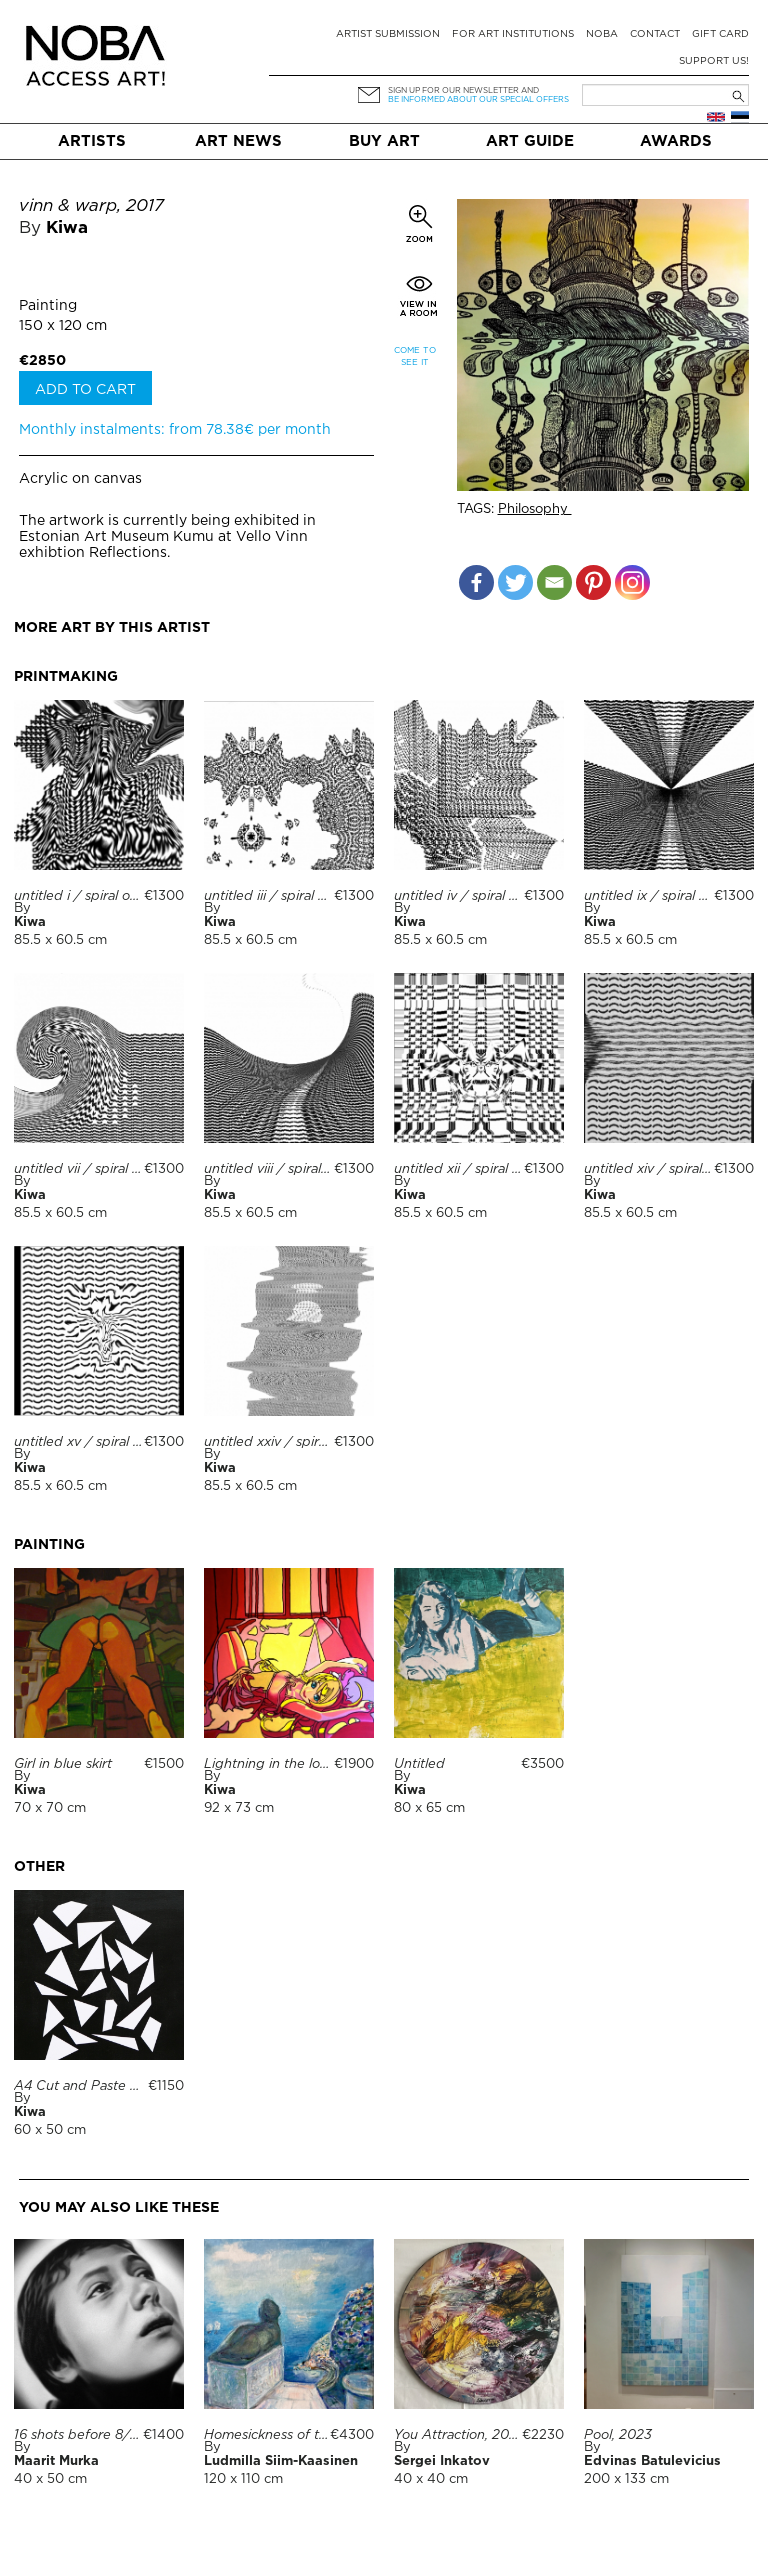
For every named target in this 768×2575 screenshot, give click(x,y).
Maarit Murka (56, 2461)
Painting (48, 306)
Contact (655, 34)
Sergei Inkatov (442, 2461)
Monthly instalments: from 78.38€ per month (175, 430)
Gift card (720, 34)
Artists (92, 141)
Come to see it (415, 356)
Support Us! (714, 61)
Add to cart (85, 390)
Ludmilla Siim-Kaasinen (281, 2461)
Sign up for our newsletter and (463, 90)
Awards (676, 141)
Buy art (384, 141)
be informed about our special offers (478, 99)
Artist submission (388, 34)
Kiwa (67, 228)
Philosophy (535, 509)
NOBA (602, 34)
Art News (238, 141)
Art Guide (530, 141)
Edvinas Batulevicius (652, 2461)
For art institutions (513, 34)
